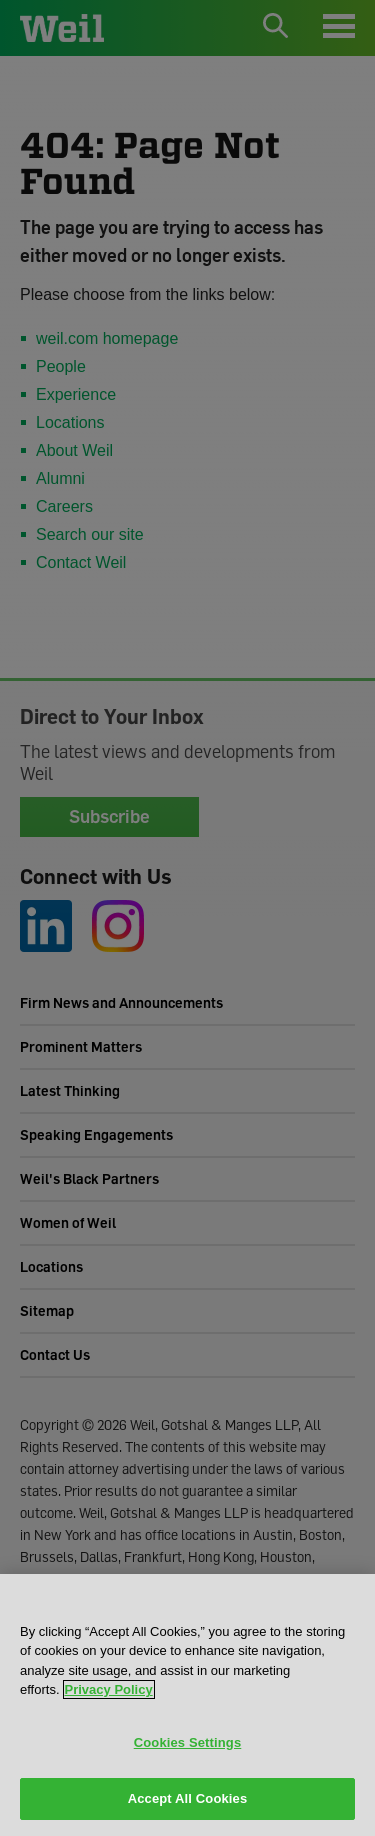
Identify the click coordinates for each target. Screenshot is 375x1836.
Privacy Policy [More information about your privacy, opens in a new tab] (109, 1689)
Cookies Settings (188, 1742)
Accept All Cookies (188, 1798)
